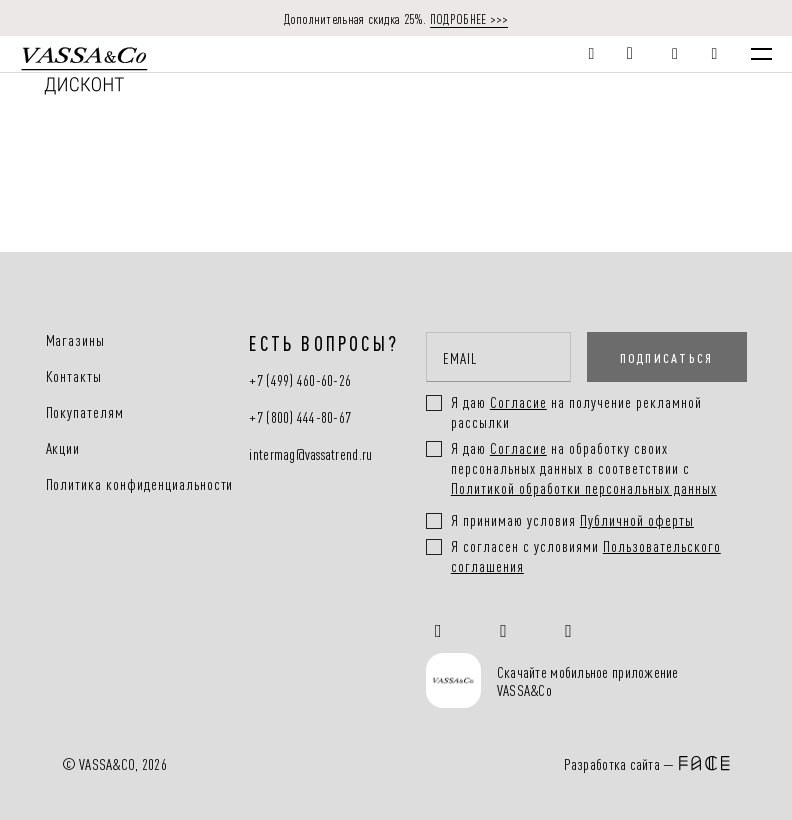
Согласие (518, 447)
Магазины (76, 340)
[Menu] (761, 54)
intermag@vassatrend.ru (310, 454)
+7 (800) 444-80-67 (300, 417)
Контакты (74, 376)
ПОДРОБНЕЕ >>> (469, 18)
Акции (63, 448)
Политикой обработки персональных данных (584, 487)
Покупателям (85, 412)
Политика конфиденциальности (140, 484)
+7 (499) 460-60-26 (300, 380)
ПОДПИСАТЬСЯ (667, 357)
